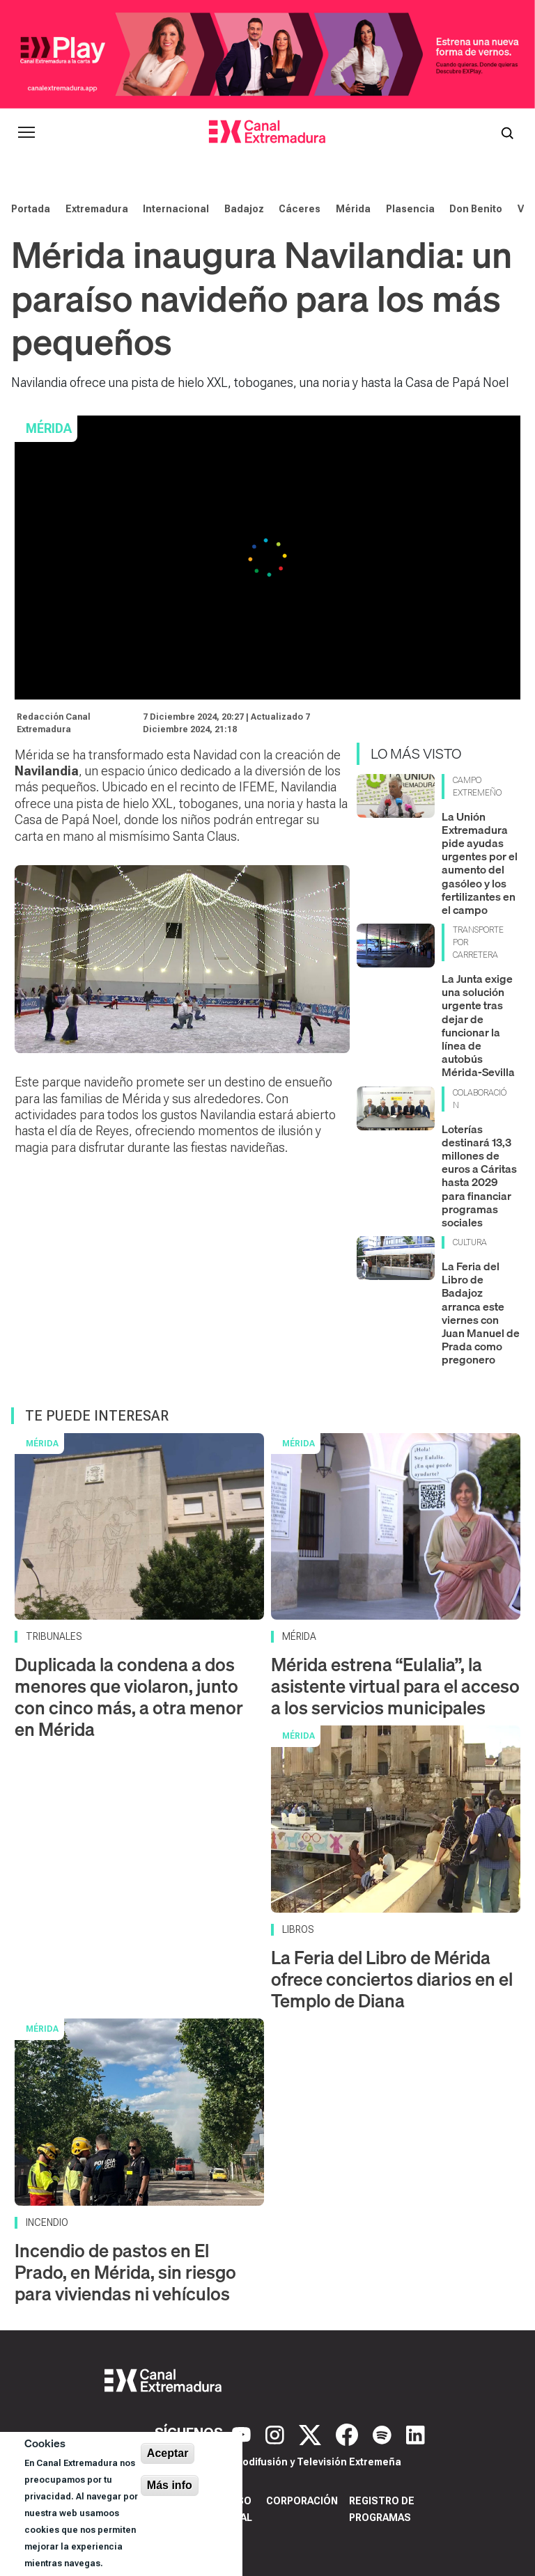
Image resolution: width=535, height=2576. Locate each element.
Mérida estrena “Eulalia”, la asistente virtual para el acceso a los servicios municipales (395, 1686)
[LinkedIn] (415, 2433)
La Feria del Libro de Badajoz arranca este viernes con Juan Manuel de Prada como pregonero (481, 1312)
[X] (312, 2433)
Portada (30, 208)
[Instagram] (276, 2433)
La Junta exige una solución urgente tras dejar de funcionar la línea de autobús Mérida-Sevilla (478, 1025)
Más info (169, 2485)
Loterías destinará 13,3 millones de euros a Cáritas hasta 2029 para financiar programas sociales (479, 1175)
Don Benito (475, 208)
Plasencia (410, 208)
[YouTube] (243, 2433)
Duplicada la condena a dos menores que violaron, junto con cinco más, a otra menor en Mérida (129, 1697)
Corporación (302, 2500)
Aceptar (168, 2453)
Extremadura (96, 208)
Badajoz (244, 208)
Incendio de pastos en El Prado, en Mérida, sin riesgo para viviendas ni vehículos (125, 2272)
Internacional (176, 208)
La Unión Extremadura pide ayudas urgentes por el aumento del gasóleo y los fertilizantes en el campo (480, 863)
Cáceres (299, 208)
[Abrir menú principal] (26, 132)
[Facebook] (349, 2433)
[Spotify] (384, 2433)
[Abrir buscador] (507, 132)
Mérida (353, 208)
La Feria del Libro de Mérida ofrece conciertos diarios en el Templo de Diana (392, 1979)
